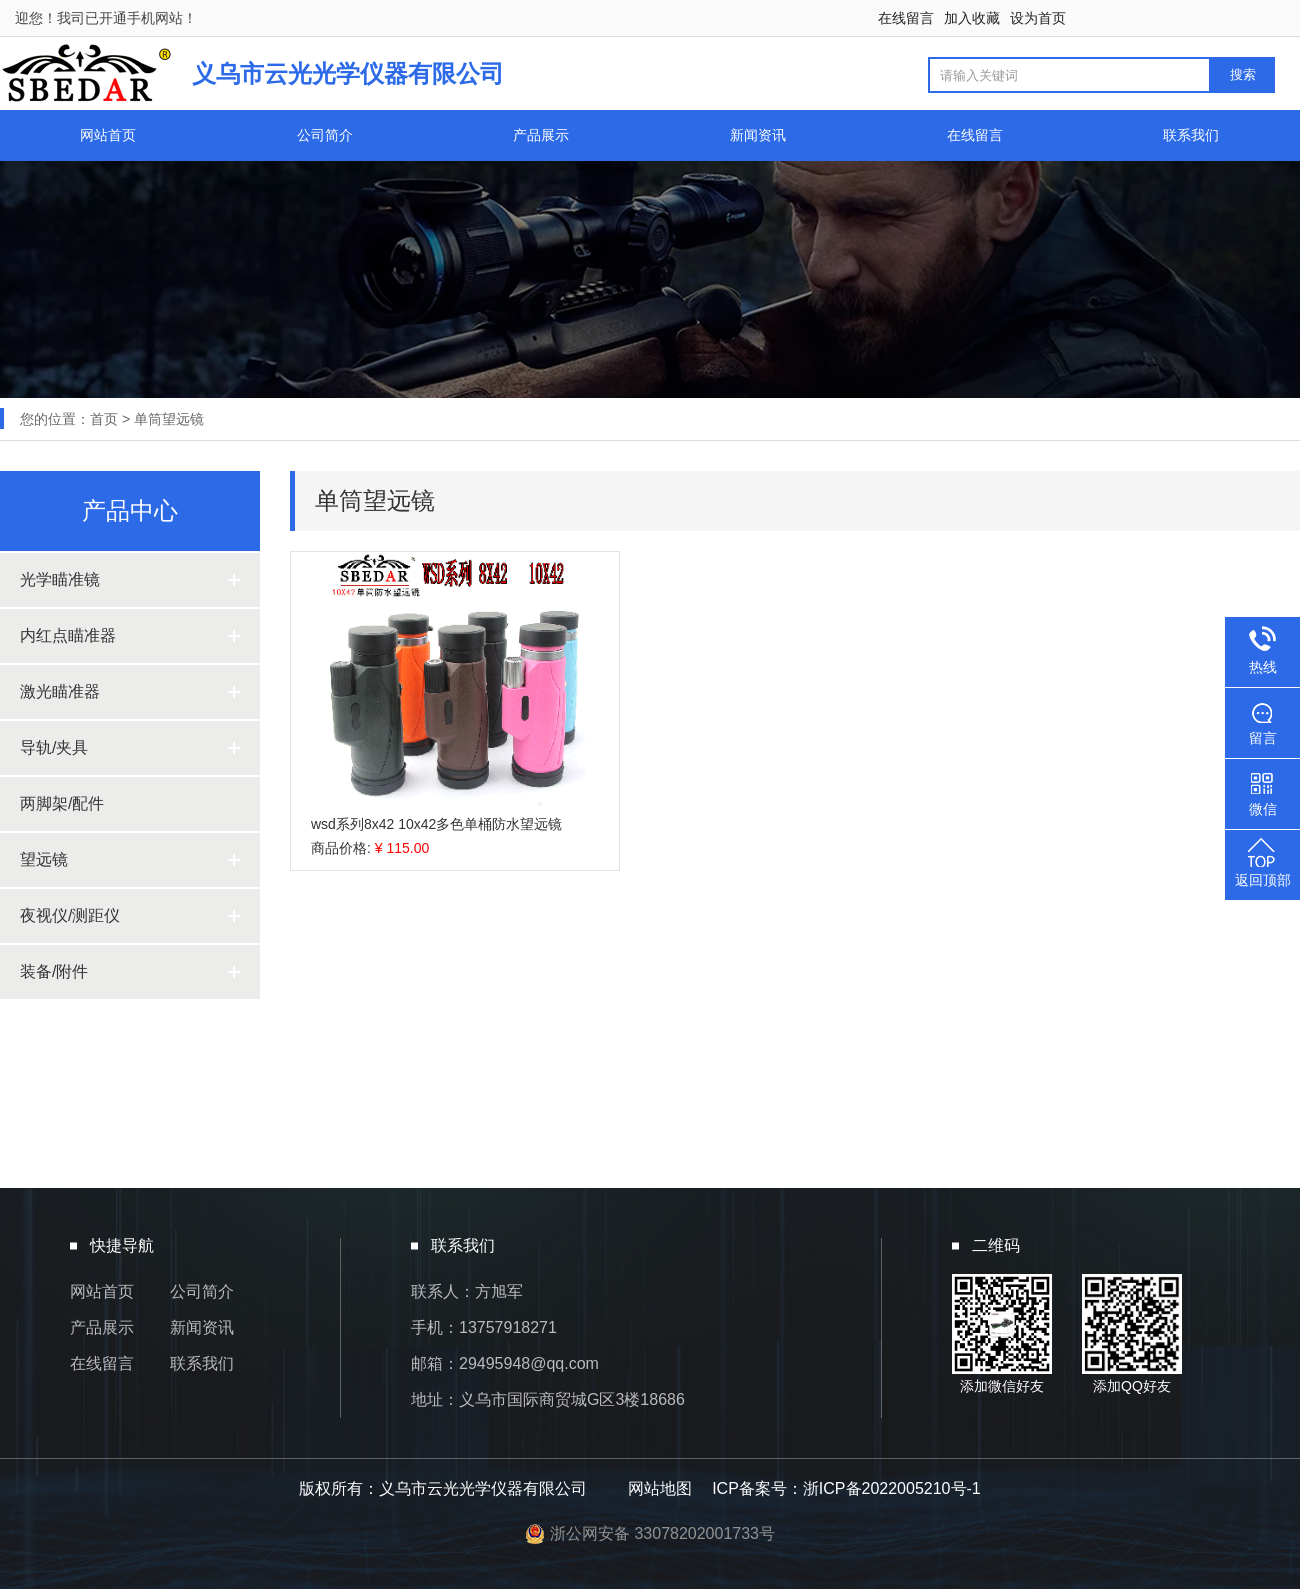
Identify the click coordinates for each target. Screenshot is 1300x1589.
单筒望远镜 (169, 419)
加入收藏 (972, 18)
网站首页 (108, 135)
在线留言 (906, 18)
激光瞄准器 (60, 691)
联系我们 (1191, 135)
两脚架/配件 (62, 803)
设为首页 (1038, 18)
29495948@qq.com (529, 1363)
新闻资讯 (758, 135)
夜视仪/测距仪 (70, 915)
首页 (104, 419)
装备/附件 (54, 971)
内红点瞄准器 (68, 635)
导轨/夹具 (54, 747)
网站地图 (660, 1488)
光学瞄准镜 (60, 579)
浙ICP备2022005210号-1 (892, 1488)
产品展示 (541, 135)
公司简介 (325, 135)
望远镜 (44, 859)
